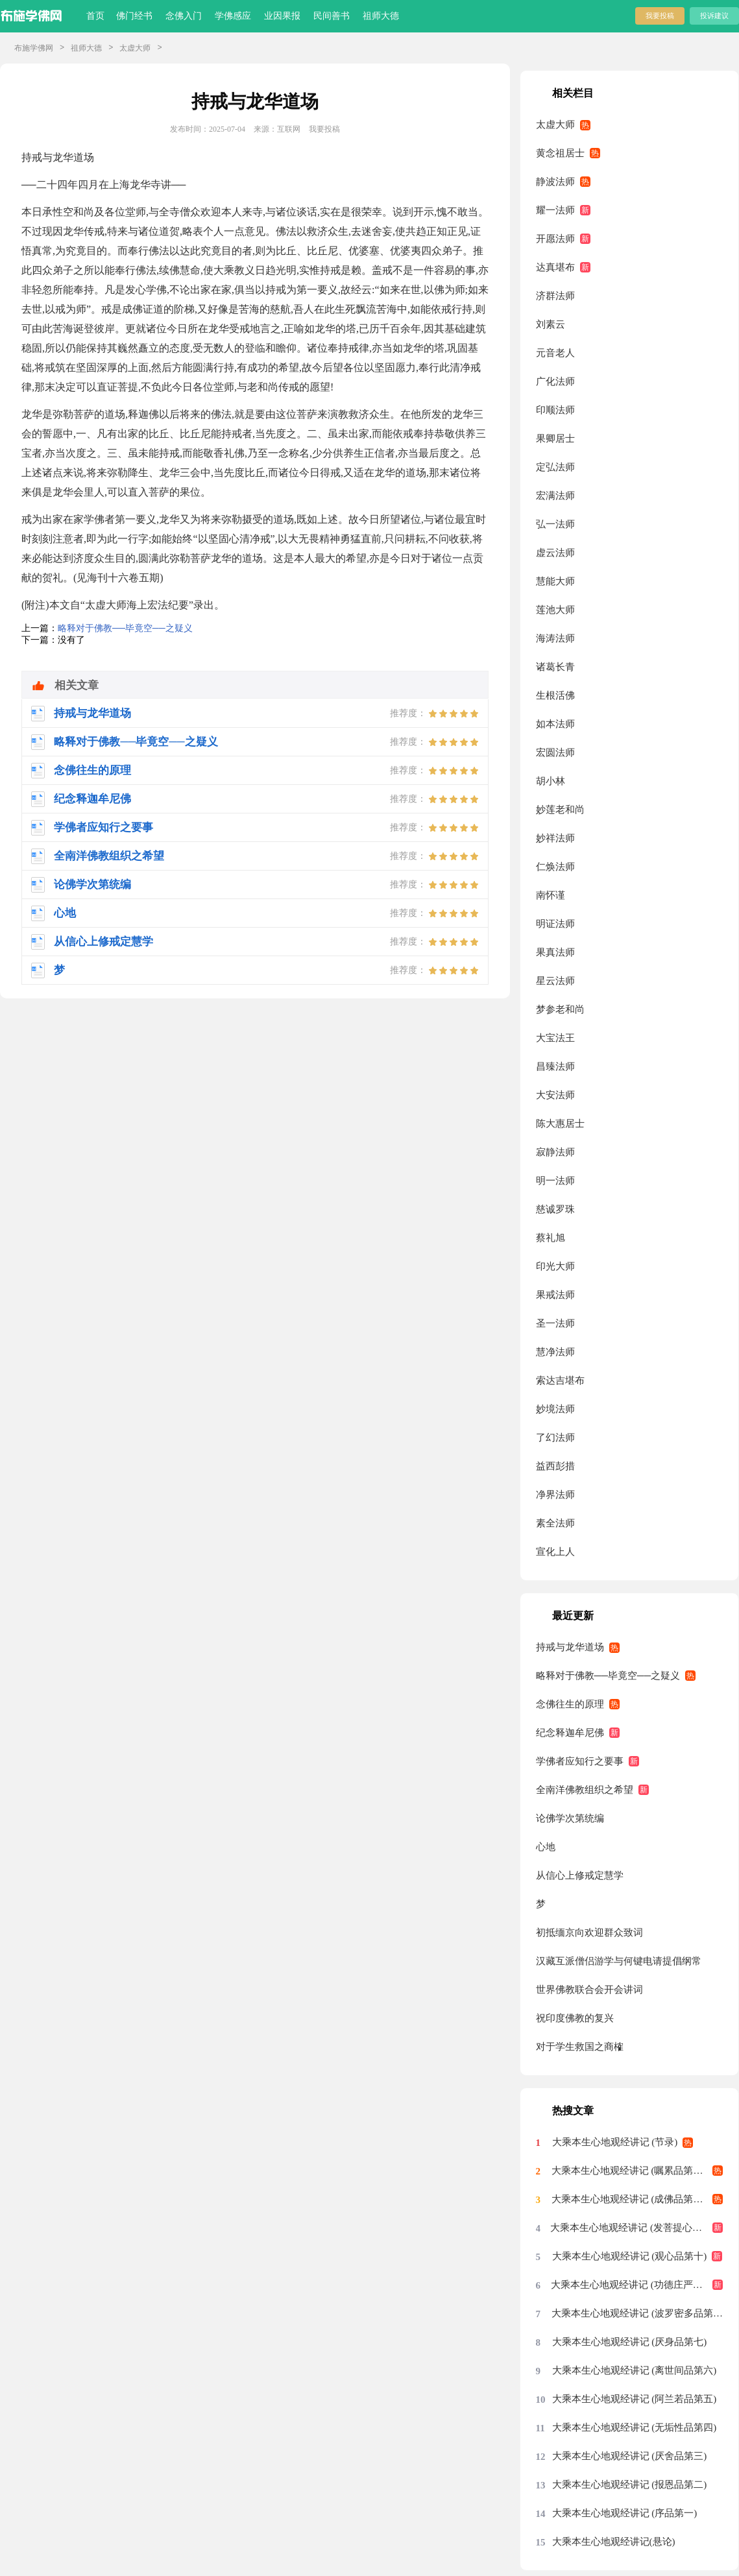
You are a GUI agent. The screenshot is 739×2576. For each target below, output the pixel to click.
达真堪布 (555, 267)
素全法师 (555, 1523)
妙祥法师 (555, 838)
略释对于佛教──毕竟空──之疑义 (125, 628)
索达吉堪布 (560, 1380)
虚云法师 (555, 553)
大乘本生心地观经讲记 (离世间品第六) (634, 2370)
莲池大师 (555, 610)
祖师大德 (381, 16)
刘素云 (550, 324)
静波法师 (555, 181)
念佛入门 (183, 16)
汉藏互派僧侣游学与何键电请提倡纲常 (618, 1961)
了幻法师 (555, 1437)
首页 (95, 16)
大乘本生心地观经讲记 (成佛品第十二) (633, 2199)
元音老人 (555, 353)
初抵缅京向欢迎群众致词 (589, 1932)
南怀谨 (550, 895)
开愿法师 (555, 239)
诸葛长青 (555, 667)
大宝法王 (555, 1038)
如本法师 (555, 724)
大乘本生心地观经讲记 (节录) (615, 2142)
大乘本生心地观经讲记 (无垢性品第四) (634, 2427)
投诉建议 (714, 15)
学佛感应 (233, 16)
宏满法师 (555, 495)
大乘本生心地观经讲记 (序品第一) (624, 2513)
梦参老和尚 (560, 1009)
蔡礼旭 (550, 1238)
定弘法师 (555, 467)
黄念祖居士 (560, 153)
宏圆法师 (555, 752)
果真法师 (555, 952)
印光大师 (555, 1266)
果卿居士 (555, 438)
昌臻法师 (555, 1066)
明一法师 (555, 1180)
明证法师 (555, 924)
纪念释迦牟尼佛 (570, 1732)
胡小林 (550, 781)
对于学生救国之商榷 (580, 2046)
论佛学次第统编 (570, 1818)
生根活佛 (555, 695)
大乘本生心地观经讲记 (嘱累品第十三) (633, 2170)
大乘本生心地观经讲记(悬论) (613, 2541)
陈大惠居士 (560, 1123)
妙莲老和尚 (560, 809)
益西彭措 (555, 1466)
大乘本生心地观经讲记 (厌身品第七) (629, 2342)
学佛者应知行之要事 (580, 1761)
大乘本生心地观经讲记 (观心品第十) (629, 2256)
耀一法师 (555, 210)
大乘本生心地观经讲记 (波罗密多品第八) (637, 2313)
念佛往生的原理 (570, 1704)
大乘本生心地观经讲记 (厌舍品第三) (629, 2456)
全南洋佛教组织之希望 (584, 1790)
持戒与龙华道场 (570, 1647)
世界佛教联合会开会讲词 (589, 1989)
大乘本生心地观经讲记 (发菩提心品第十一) (636, 2227)
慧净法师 (555, 1352)
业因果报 (282, 16)
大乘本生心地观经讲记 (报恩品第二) (629, 2484)
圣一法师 (555, 1323)
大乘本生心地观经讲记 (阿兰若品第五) (634, 2399)
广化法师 (555, 381)
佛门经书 (134, 16)
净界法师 (555, 1494)
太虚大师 (135, 48)
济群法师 (555, 296)
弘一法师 (555, 524)
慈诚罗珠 (555, 1209)
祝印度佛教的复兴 (575, 2018)
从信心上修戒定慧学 (580, 1875)
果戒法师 (555, 1295)
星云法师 (555, 981)
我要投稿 (660, 15)
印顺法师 (555, 410)
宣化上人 (555, 1552)
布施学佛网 (33, 48)
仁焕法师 (555, 866)
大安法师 (555, 1095)
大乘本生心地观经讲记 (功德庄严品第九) (637, 2285)
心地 (545, 1847)
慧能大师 (555, 581)
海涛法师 (555, 638)
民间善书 (331, 16)
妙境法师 (555, 1409)
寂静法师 (555, 1152)
